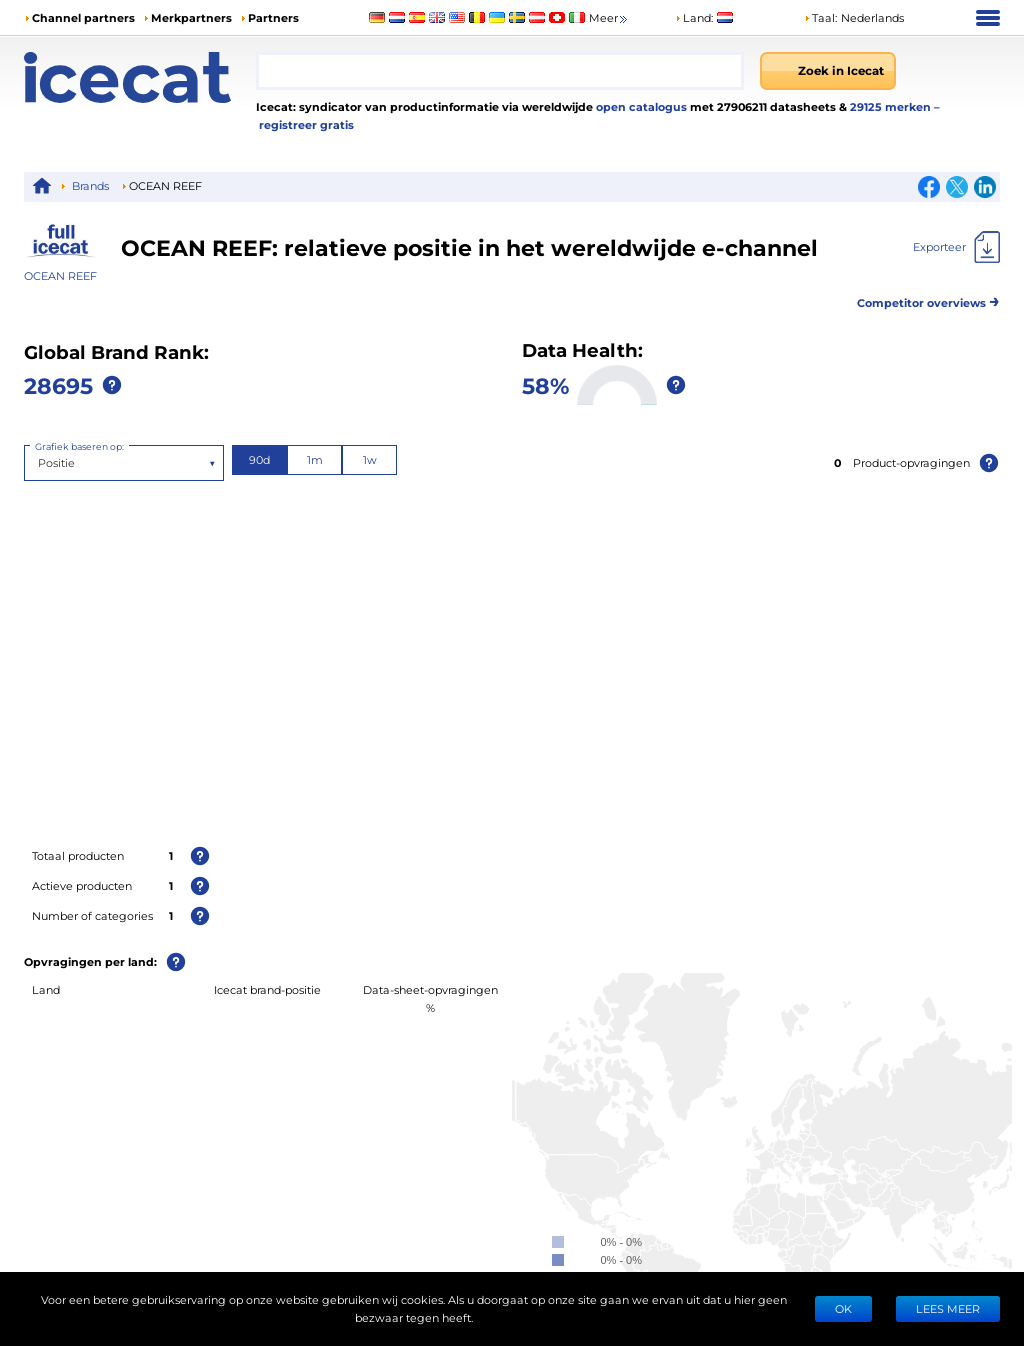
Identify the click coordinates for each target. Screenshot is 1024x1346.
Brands (90, 185)
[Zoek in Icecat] (828, 71)
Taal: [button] (820, 17)
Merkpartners (191, 17)
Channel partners (83, 17)
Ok (843, 1308)
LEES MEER (948, 1308)
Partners (273, 17)
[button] (854, 18)
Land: (694, 17)
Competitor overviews (928, 299)
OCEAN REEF (60, 275)
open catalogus (640, 106)
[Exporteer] (956, 247)
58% (545, 385)
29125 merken (892, 106)
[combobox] (500, 71)
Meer (609, 18)
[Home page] (140, 77)
